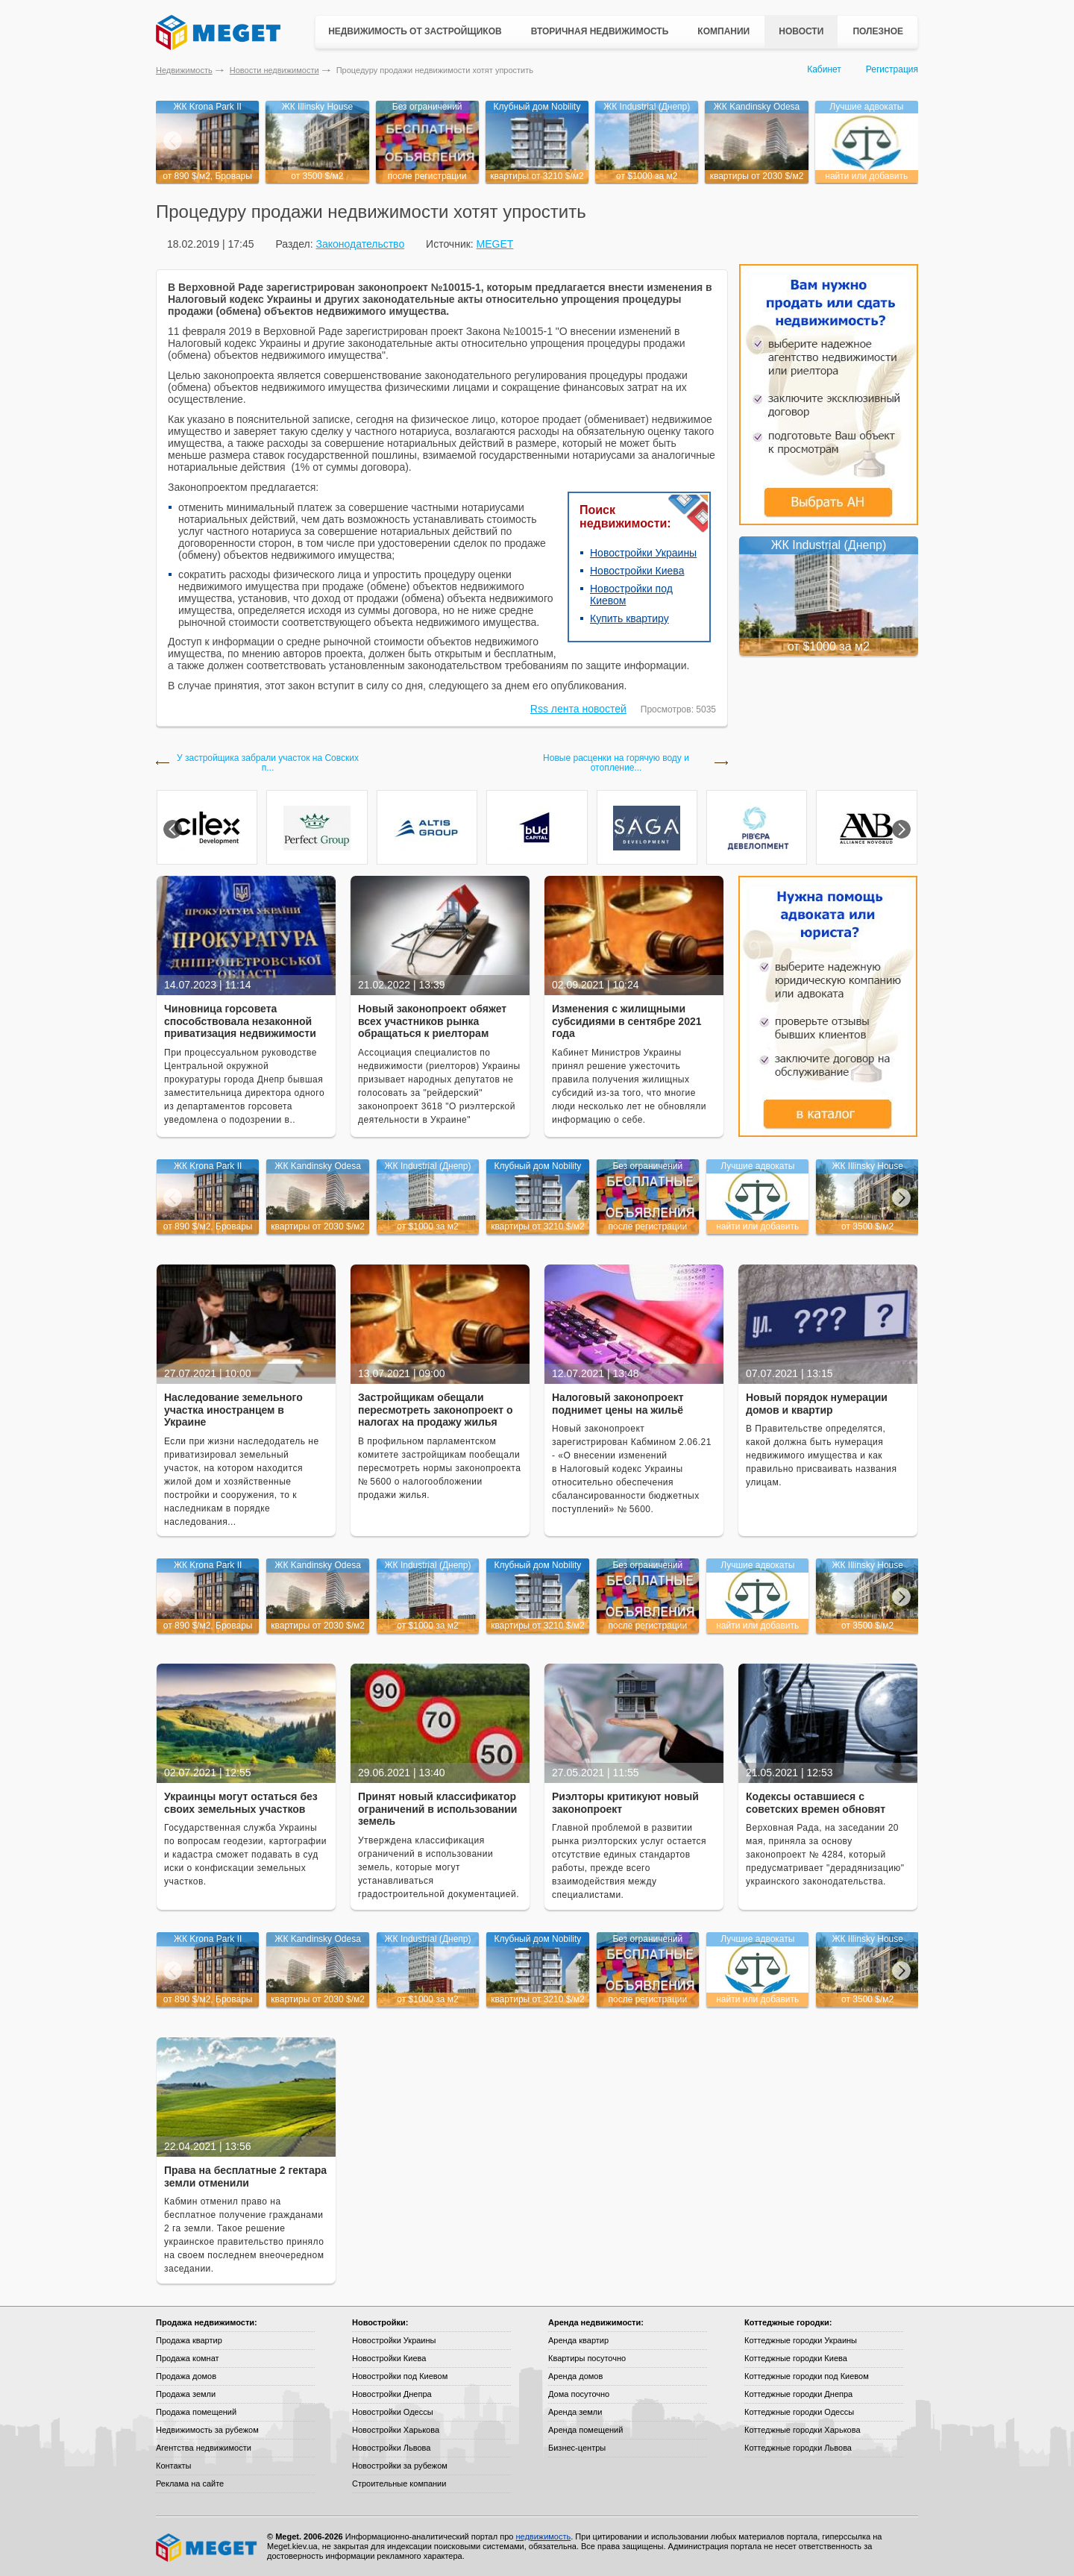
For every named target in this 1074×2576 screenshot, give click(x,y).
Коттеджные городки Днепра (798, 2393)
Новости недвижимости (274, 70)
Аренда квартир (578, 2340)
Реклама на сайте (190, 2483)
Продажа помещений (196, 2411)
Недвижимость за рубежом (207, 2429)
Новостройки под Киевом (400, 2376)
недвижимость (543, 2536)
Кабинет (824, 69)
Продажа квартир (189, 2340)
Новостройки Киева (637, 571)
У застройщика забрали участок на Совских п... (268, 763)
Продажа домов (186, 2376)
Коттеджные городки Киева (795, 2358)
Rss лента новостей (578, 709)
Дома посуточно (578, 2393)
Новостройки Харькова (395, 2429)
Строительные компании (399, 2483)
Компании (723, 31)
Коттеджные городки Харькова (802, 2429)
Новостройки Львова (391, 2447)
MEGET (495, 244)
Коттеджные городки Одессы (799, 2411)
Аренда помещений (585, 2429)
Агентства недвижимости (203, 2447)
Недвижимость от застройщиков (415, 31)
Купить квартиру (629, 618)
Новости (801, 31)
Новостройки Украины (643, 553)
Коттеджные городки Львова (798, 2447)
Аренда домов (575, 2376)
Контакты (174, 2465)
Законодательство (359, 244)
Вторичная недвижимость (600, 31)
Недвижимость (184, 70)
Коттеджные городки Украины (800, 2340)
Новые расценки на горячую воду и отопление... (616, 763)
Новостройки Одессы (392, 2411)
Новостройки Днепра (392, 2393)
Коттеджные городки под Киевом (806, 2376)
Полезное (877, 31)
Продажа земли (186, 2393)
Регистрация (892, 69)
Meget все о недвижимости (207, 2547)
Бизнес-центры (577, 2447)
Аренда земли (575, 2411)
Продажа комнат (187, 2358)
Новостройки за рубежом (400, 2465)
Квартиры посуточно (587, 2358)
